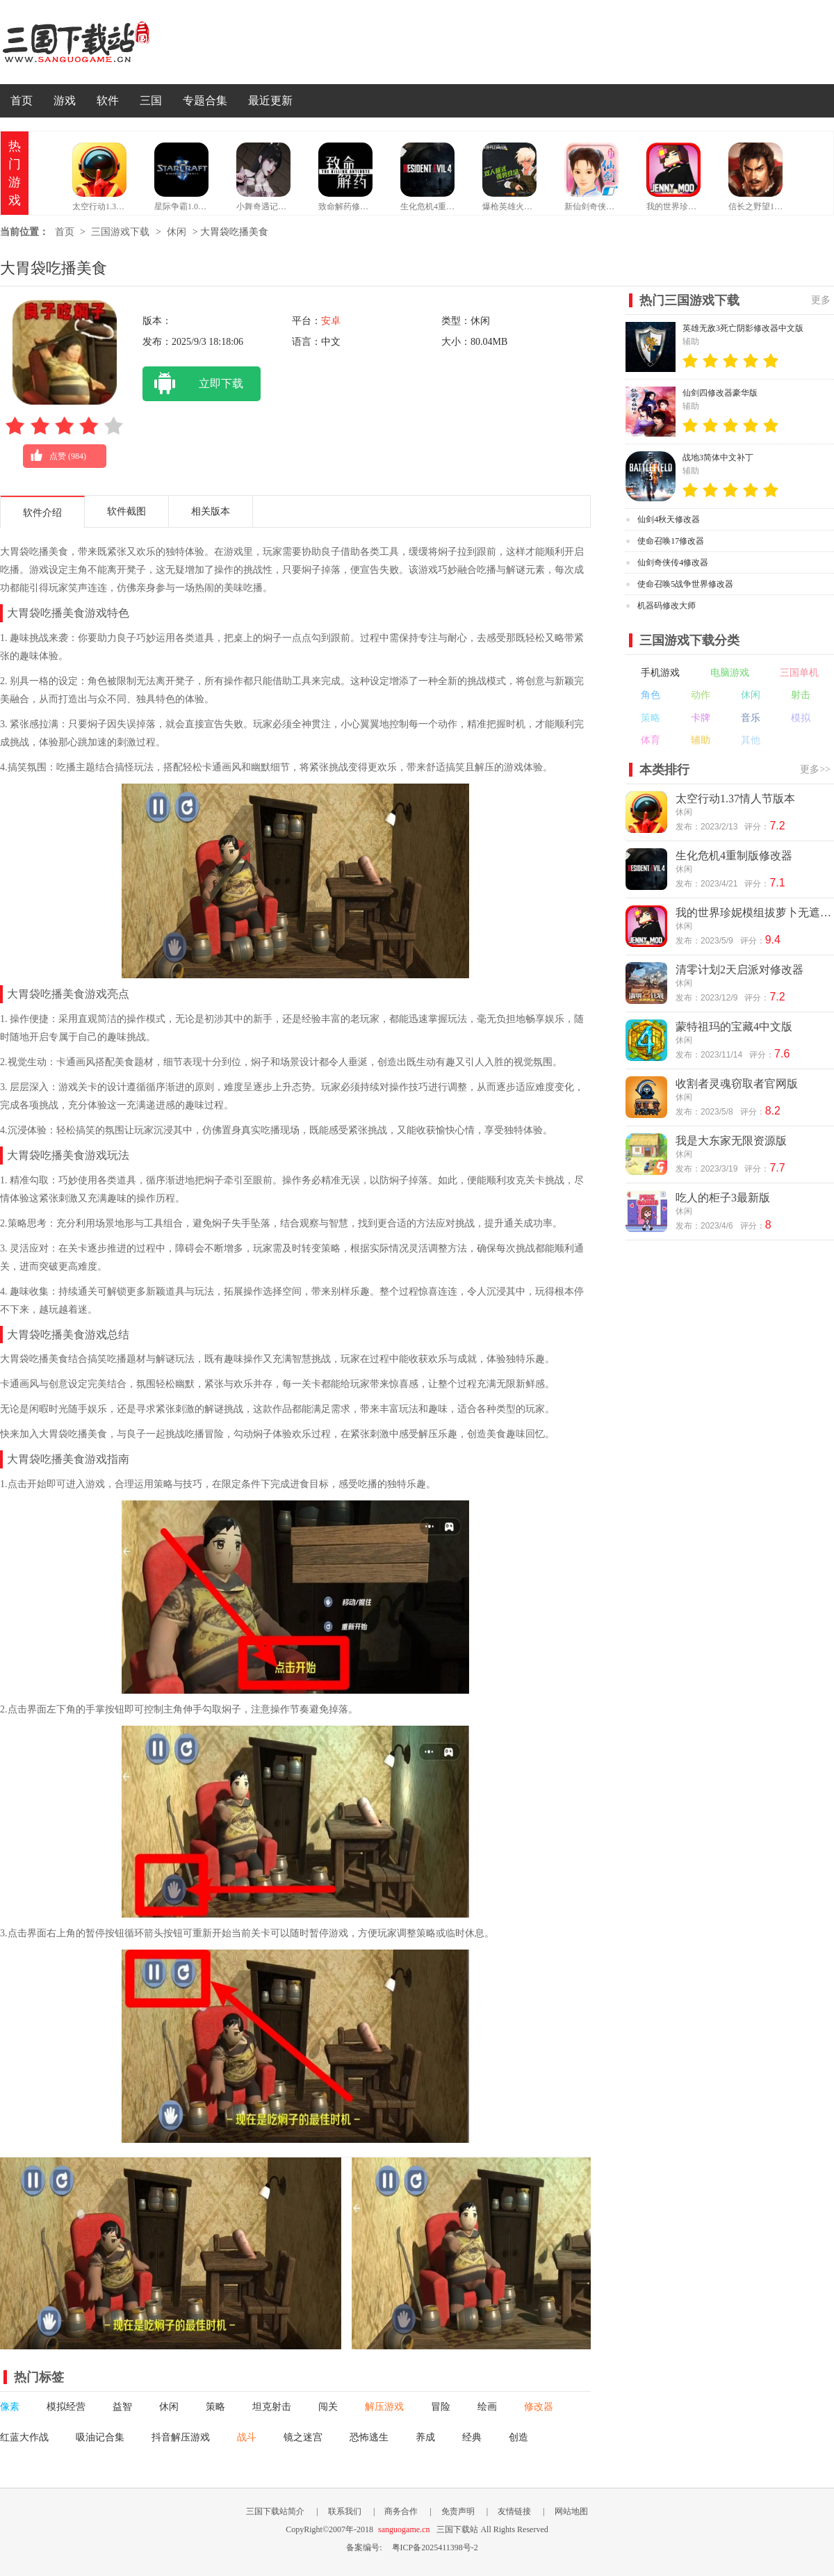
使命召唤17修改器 (670, 541)
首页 (21, 100)
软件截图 (126, 511)
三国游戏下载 (120, 232)
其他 (750, 740)
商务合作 (401, 2511)
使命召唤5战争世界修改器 (685, 584)
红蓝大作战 (24, 2437)
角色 (650, 695)
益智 (122, 2406)
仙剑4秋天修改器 (668, 519)
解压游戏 (384, 2406)
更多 (821, 300)
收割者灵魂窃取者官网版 (737, 1083)
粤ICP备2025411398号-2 (435, 2547)
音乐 (750, 718)
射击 (800, 695)
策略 (215, 2406)
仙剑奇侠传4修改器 (672, 562)
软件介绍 (42, 513)
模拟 (800, 718)
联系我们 (344, 2511)
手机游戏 (660, 672)
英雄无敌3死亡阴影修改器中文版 (742, 328)
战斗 (246, 2437)
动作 (700, 695)
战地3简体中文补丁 (717, 457)
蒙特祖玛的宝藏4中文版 (734, 1026)
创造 (518, 2437)
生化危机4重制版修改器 (734, 855)
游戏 (65, 100)
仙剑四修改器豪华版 (720, 393)
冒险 (440, 2406)
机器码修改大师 (666, 605)
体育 (650, 740)
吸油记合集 (100, 2437)
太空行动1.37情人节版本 (735, 798)
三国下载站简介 (275, 2511)
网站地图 (571, 2511)
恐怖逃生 (369, 2437)
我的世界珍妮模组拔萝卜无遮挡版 (754, 912)
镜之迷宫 (303, 2437)
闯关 (328, 2406)
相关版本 (210, 511)
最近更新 (270, 100)
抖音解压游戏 (181, 2437)
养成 (425, 2437)
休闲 (176, 232)
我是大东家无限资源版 (731, 1141)
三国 (151, 100)
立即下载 (192, 383)
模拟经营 (66, 2406)
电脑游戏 (729, 672)
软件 (108, 100)
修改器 (538, 2406)
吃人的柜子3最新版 (723, 1198)
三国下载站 (97, 42)
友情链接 (514, 2511)
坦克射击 (271, 2406)
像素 (9, 2406)
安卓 (331, 321)
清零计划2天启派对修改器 (739, 969)
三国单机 (799, 672)
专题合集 (205, 100)
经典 (472, 2437)
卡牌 (700, 718)
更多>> (815, 769)
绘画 (487, 2406)
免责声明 (458, 2511)
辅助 (700, 740)
